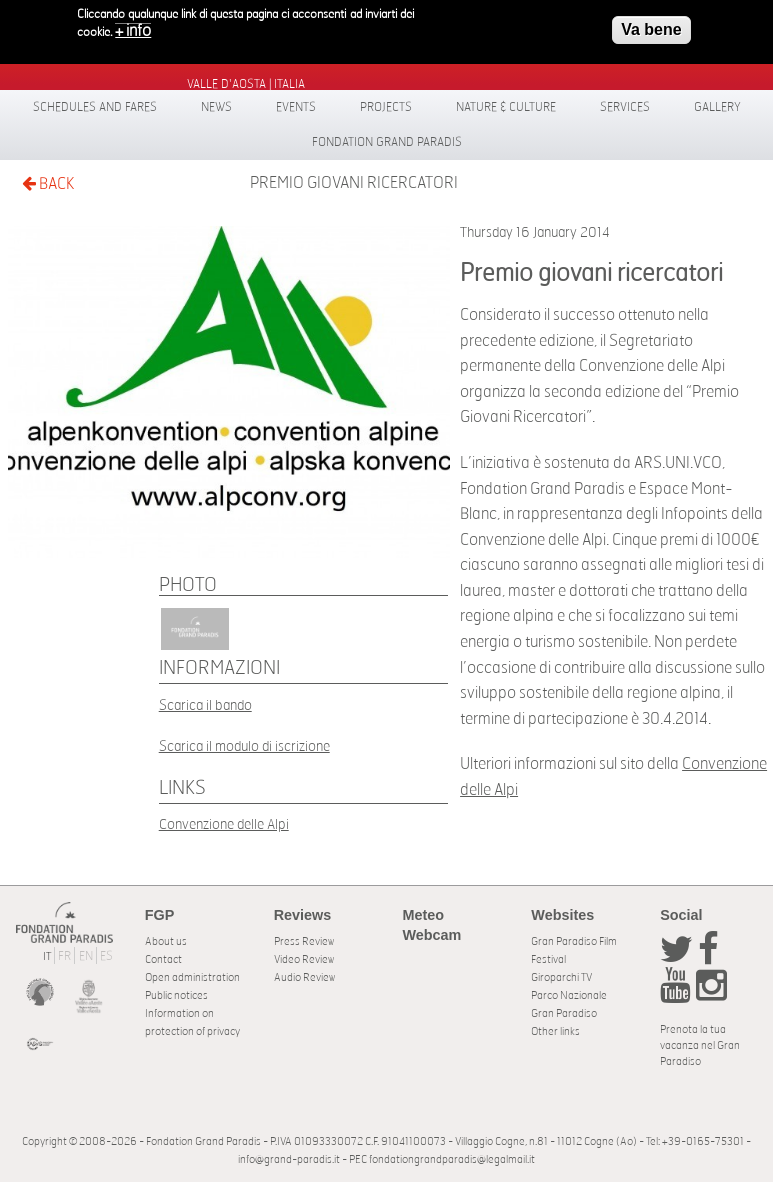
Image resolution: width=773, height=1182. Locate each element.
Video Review (304, 959)
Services (625, 107)
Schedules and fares (95, 107)
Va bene (651, 25)
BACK (48, 183)
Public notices (176, 995)
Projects (386, 107)
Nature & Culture (506, 107)
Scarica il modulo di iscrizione (244, 746)
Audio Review (304, 977)
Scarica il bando (205, 705)
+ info (133, 27)
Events (296, 107)
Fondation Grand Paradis (387, 142)
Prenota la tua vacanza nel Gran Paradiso (700, 1045)
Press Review (304, 941)
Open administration (192, 977)
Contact (163, 959)
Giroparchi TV (561, 977)
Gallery (717, 107)
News (216, 107)
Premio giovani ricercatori (354, 183)
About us (166, 941)
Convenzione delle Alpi (224, 824)
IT (47, 956)
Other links (555, 1031)
